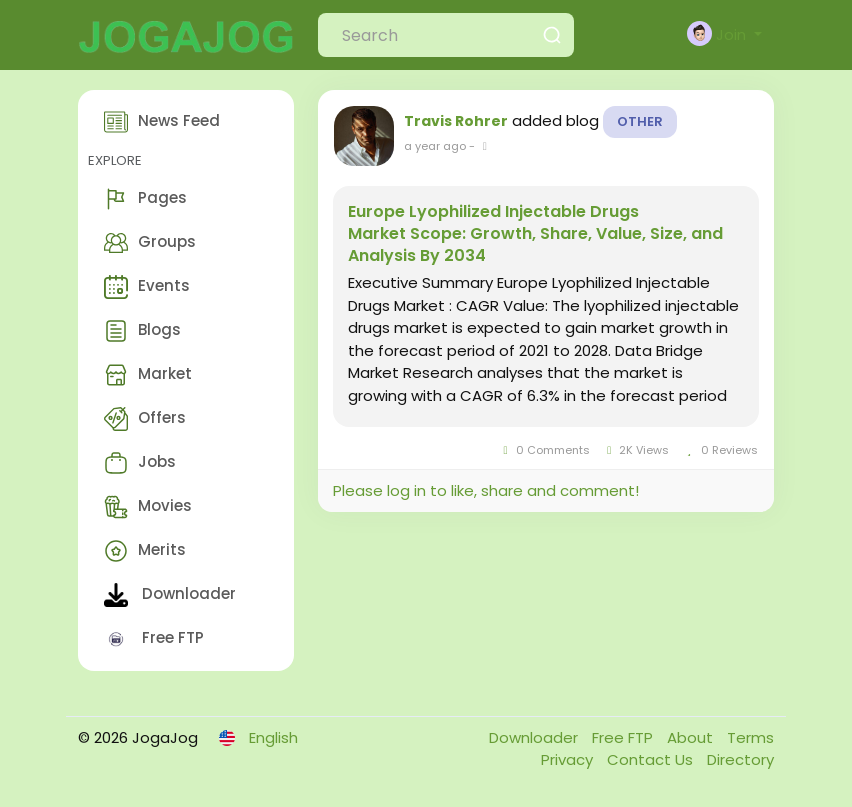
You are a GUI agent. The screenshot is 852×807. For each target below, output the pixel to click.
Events (147, 287)
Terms (750, 737)
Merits (145, 551)
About (692, 737)
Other (640, 121)
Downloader (170, 595)
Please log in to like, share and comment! (486, 490)
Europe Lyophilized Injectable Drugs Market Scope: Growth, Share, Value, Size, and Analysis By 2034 (535, 234)
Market (148, 375)
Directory (740, 759)
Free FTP (154, 639)
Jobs (140, 463)
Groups (150, 243)
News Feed (162, 122)
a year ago (435, 146)
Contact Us (652, 759)
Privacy (569, 759)
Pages (145, 199)
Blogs (142, 331)
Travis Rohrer (456, 121)
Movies (148, 507)
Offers (145, 419)
